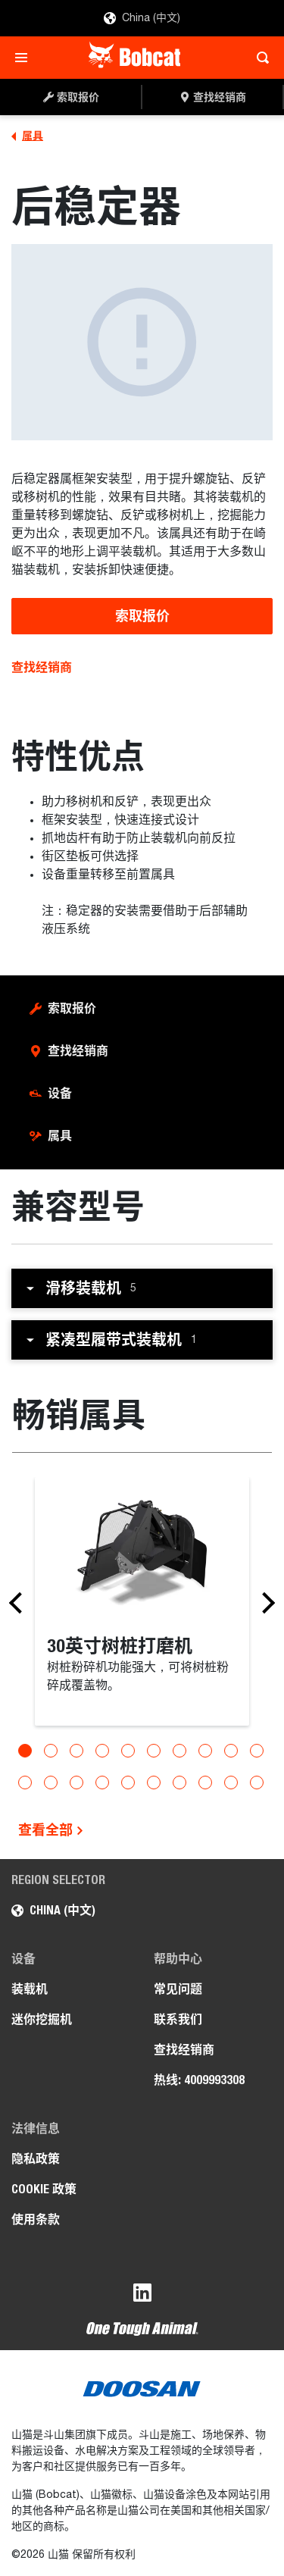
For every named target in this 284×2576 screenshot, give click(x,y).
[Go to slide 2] (51, 1751)
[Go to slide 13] (76, 1782)
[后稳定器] (142, 342)
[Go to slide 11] (25, 1782)
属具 (60, 1135)
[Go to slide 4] (102, 1751)
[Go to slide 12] (51, 1782)
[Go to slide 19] (231, 1782)
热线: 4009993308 (199, 2080)
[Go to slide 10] (257, 1751)
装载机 (29, 1989)
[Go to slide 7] (179, 1751)
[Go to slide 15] (128, 1782)
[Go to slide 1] (25, 1751)
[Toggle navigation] (25, 57)
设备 (60, 1093)
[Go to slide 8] (205, 1751)
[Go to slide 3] (76, 1751)
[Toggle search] (258, 57)
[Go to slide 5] (128, 1751)
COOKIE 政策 (43, 2189)
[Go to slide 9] (231, 1751)
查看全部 (51, 1830)
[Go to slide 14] (102, 1782)
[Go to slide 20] (257, 1782)
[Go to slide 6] (154, 1751)
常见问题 (178, 1989)
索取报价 (142, 616)
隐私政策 (35, 2159)
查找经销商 (41, 667)
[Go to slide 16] (154, 1782)
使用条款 (35, 2219)
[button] (142, 1288)
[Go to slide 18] (205, 1782)
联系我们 (178, 2019)
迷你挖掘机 (41, 2019)
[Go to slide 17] (179, 1782)
